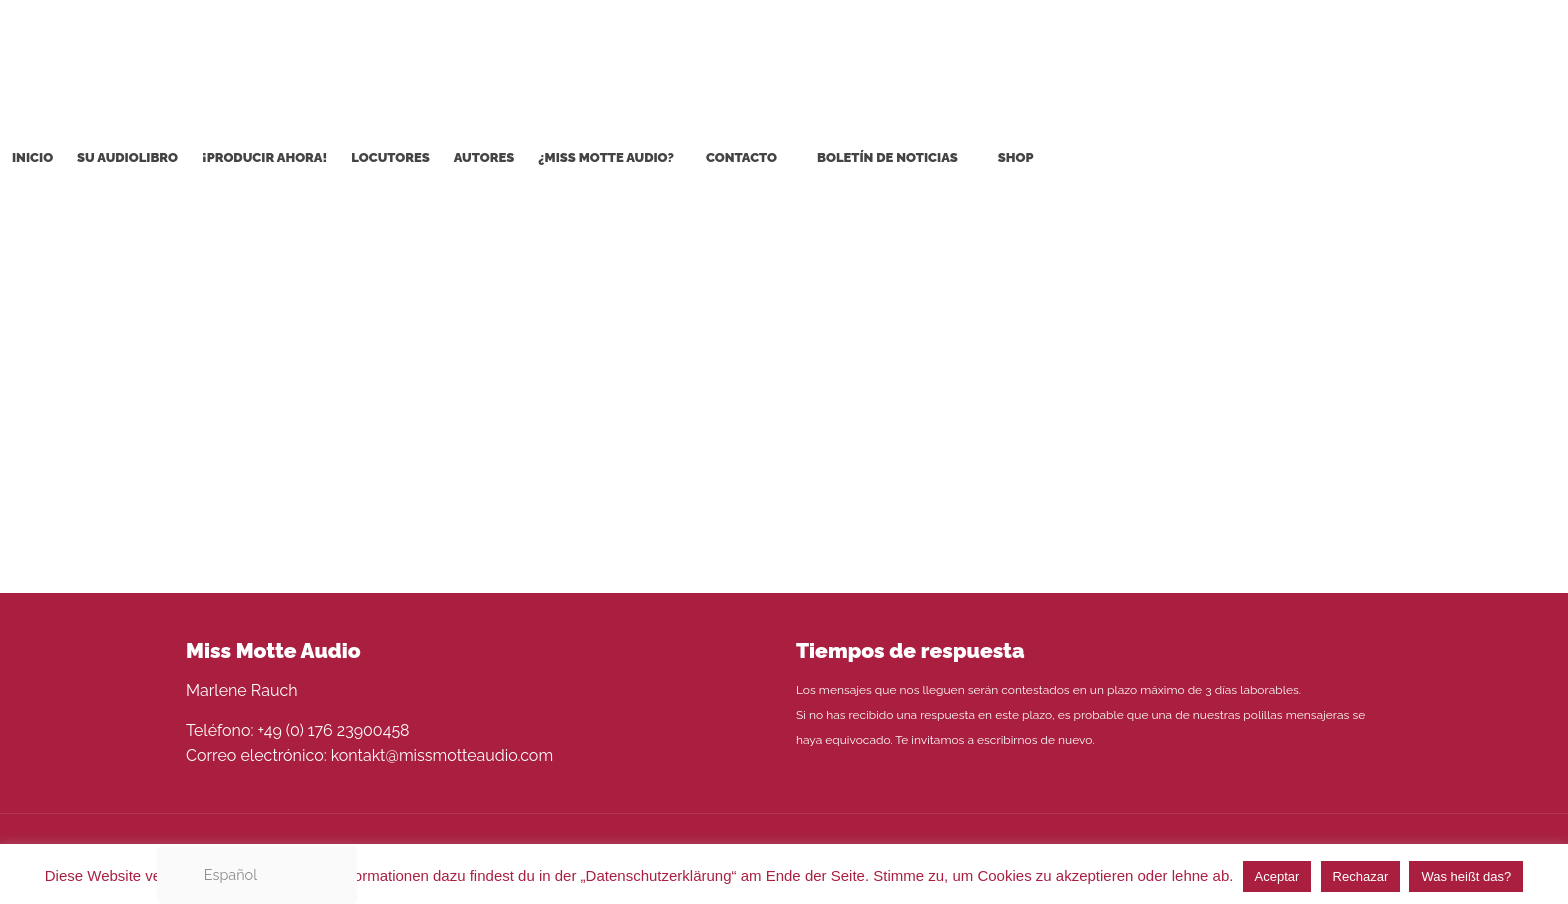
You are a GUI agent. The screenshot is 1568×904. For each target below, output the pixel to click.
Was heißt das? (1466, 876)
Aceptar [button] (1277, 876)
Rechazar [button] (1361, 876)
